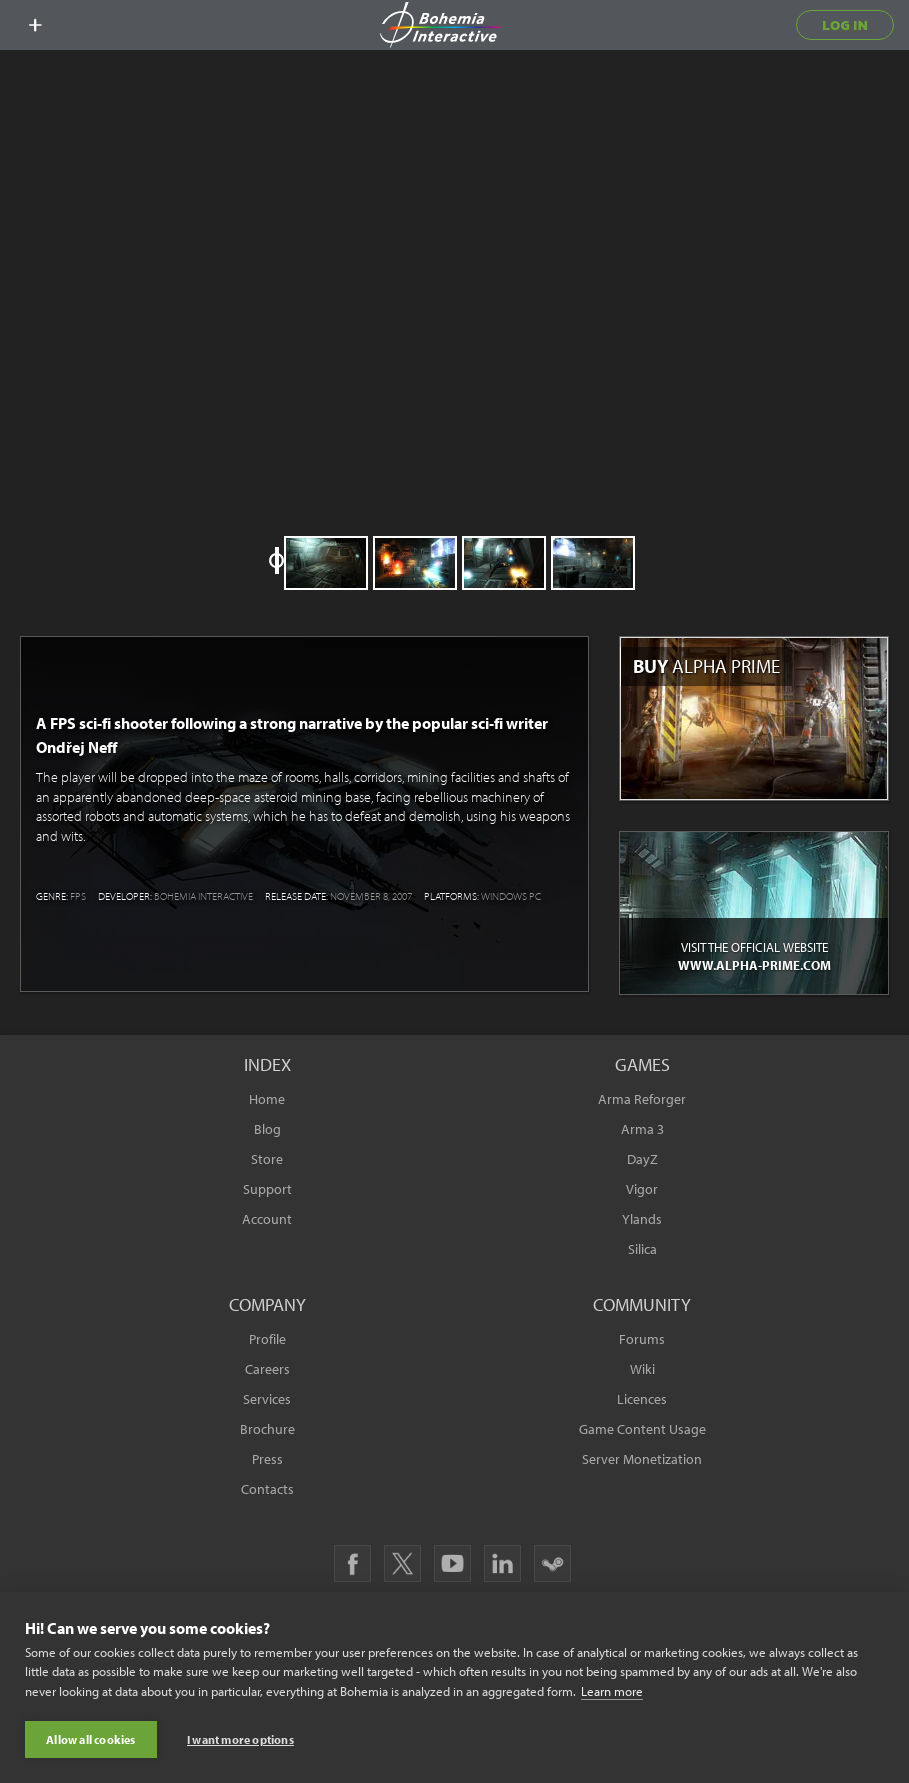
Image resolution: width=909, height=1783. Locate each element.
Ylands (642, 1219)
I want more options (240, 1739)
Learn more (612, 1691)
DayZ (642, 1159)
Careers (267, 1369)
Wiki (642, 1369)
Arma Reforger (642, 1099)
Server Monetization (642, 1459)
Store (267, 1159)
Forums (642, 1339)
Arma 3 (642, 1129)
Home (267, 1099)
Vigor (642, 1189)
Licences (642, 1399)
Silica (642, 1249)
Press (267, 1459)
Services (267, 1399)
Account (267, 1219)
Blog (267, 1129)
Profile (267, 1339)
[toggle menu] (35, 25)
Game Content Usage (642, 1429)
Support (267, 1189)
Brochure (267, 1429)
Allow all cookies (90, 1739)
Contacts (267, 1489)
